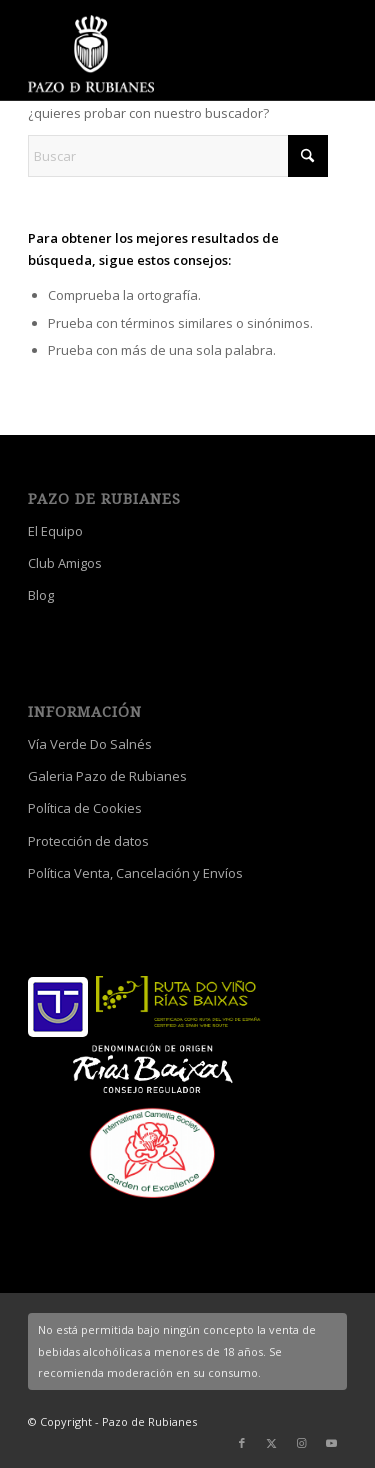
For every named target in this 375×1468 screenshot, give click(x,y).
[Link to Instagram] (302, 1443)
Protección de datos (88, 841)
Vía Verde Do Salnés (90, 744)
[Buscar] (178, 156)
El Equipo (55, 531)
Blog (41, 595)
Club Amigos (65, 563)
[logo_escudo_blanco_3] (155, 55)
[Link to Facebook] (242, 1443)
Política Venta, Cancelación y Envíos (135, 873)
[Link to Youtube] (332, 1443)
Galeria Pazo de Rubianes (107, 776)
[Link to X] (272, 1443)
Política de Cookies (85, 808)
